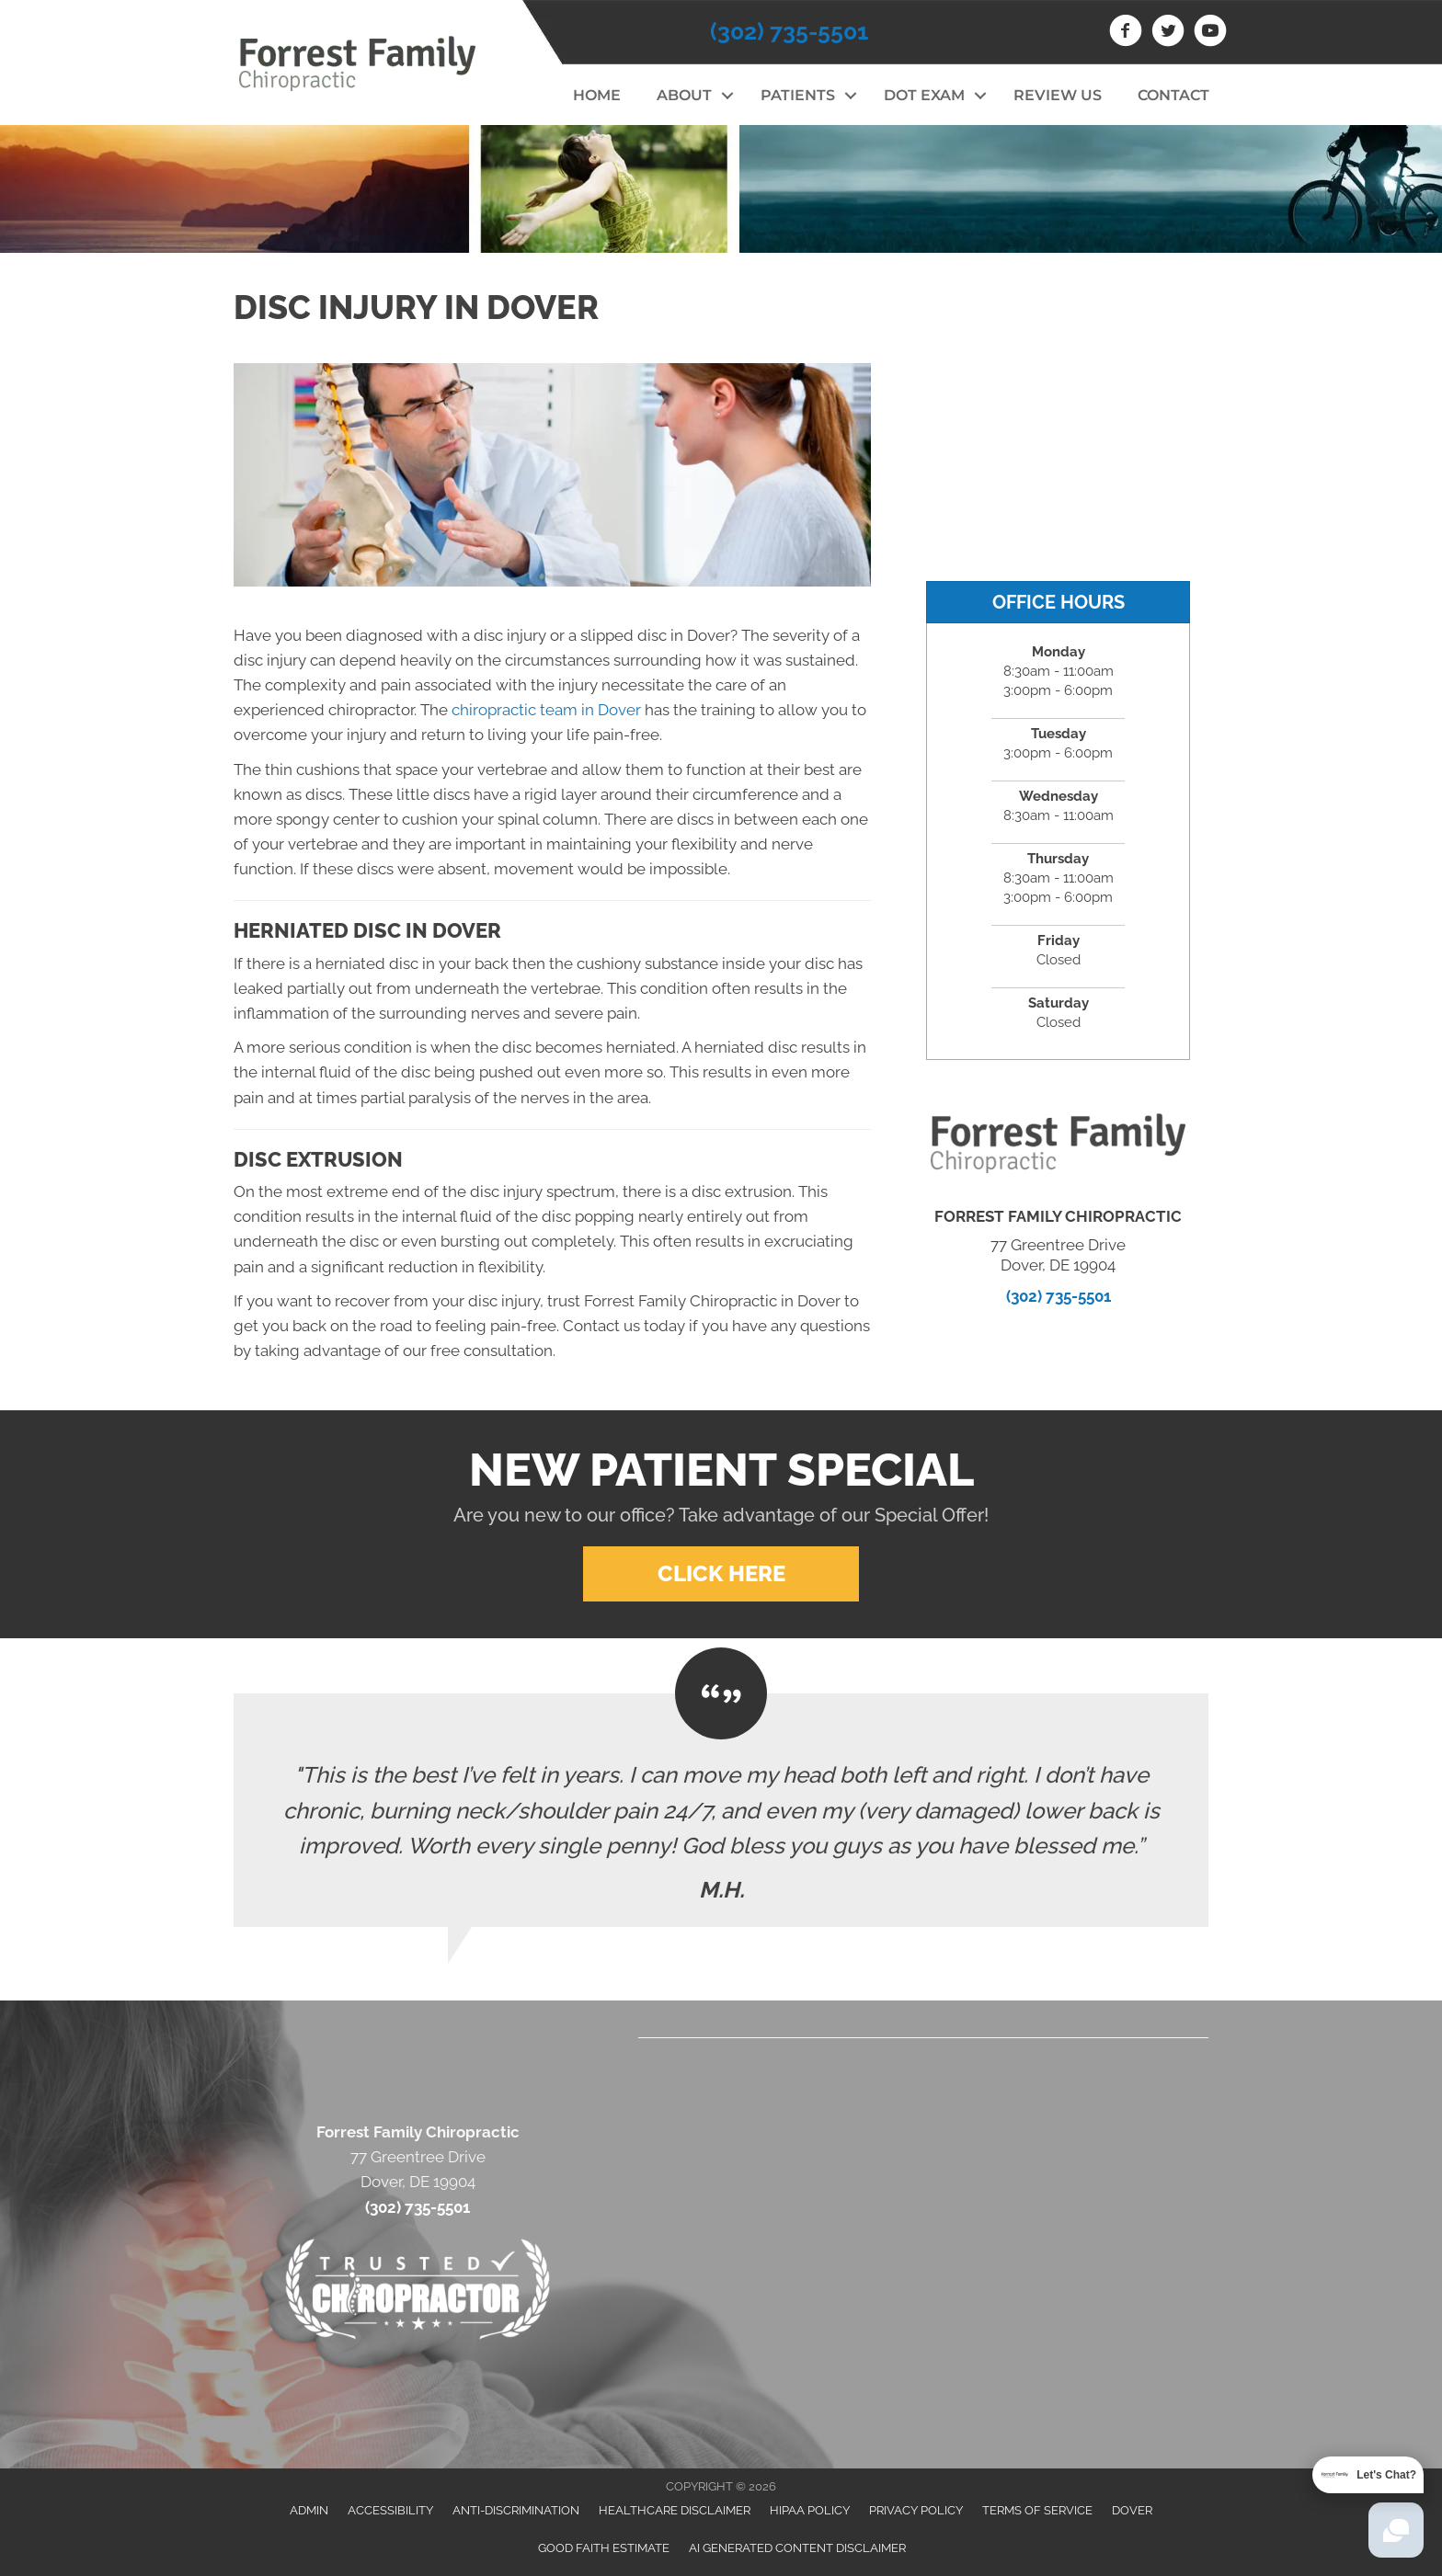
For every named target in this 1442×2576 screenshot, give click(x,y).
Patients (798, 95)
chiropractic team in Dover (546, 710)
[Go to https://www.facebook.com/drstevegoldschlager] (1125, 33)
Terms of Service (1037, 2510)
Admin (309, 2510)
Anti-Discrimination (515, 2510)
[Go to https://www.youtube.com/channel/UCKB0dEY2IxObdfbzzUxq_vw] (1210, 33)
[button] (727, 95)
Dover (1132, 2510)
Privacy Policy (916, 2510)
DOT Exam (924, 95)
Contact (1173, 95)
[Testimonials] (721, 1810)
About (684, 95)
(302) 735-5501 (789, 31)
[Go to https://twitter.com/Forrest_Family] (1167, 33)
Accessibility (390, 2510)
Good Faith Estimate (604, 2548)
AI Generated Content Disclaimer (797, 2548)
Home (597, 95)
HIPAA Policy (810, 2510)
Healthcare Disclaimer (674, 2510)
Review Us (1057, 95)
